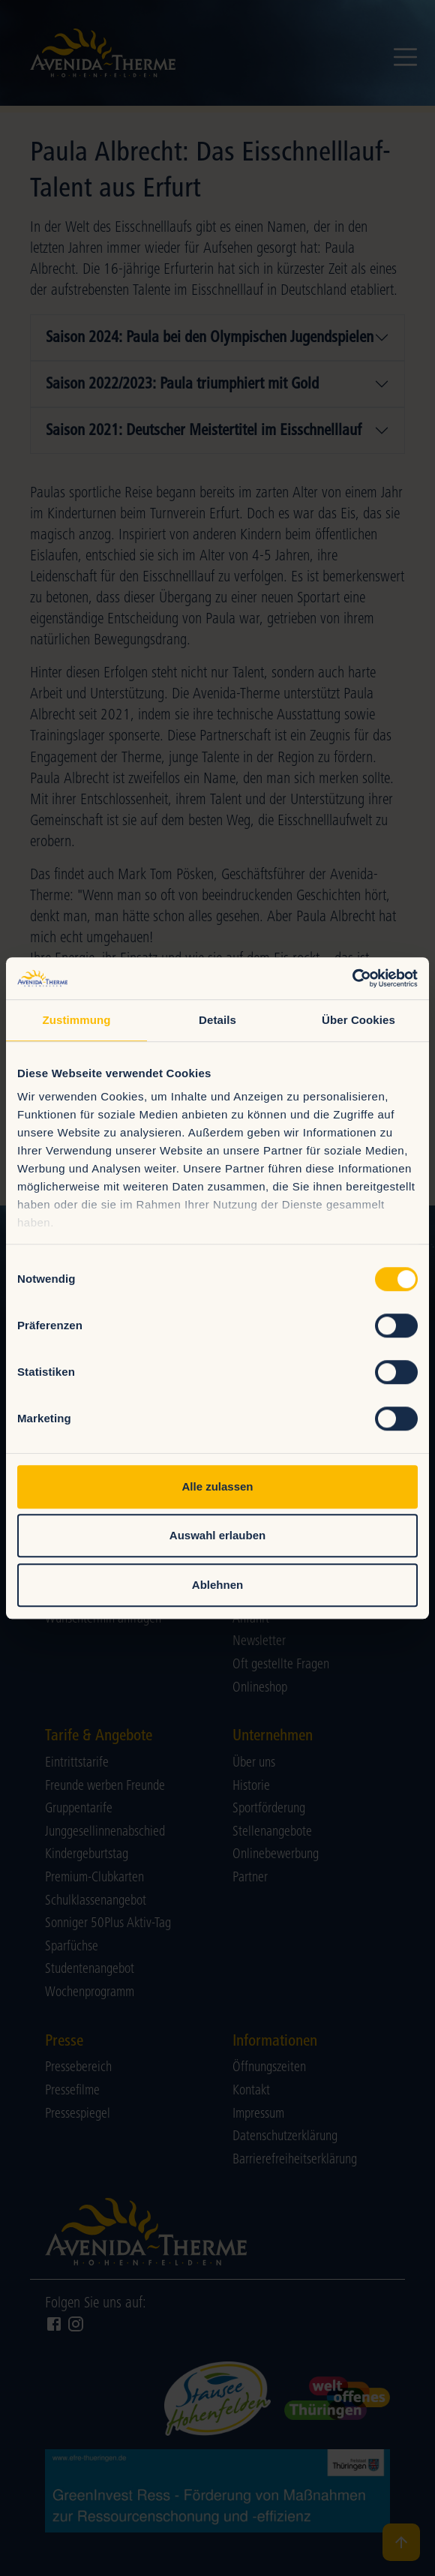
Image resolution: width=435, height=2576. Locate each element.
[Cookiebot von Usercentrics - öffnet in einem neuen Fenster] (352, 978)
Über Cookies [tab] (358, 1019)
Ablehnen (217, 1584)
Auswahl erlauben (218, 1535)
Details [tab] (217, 1019)
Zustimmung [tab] (77, 1019)
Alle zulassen (217, 1486)
